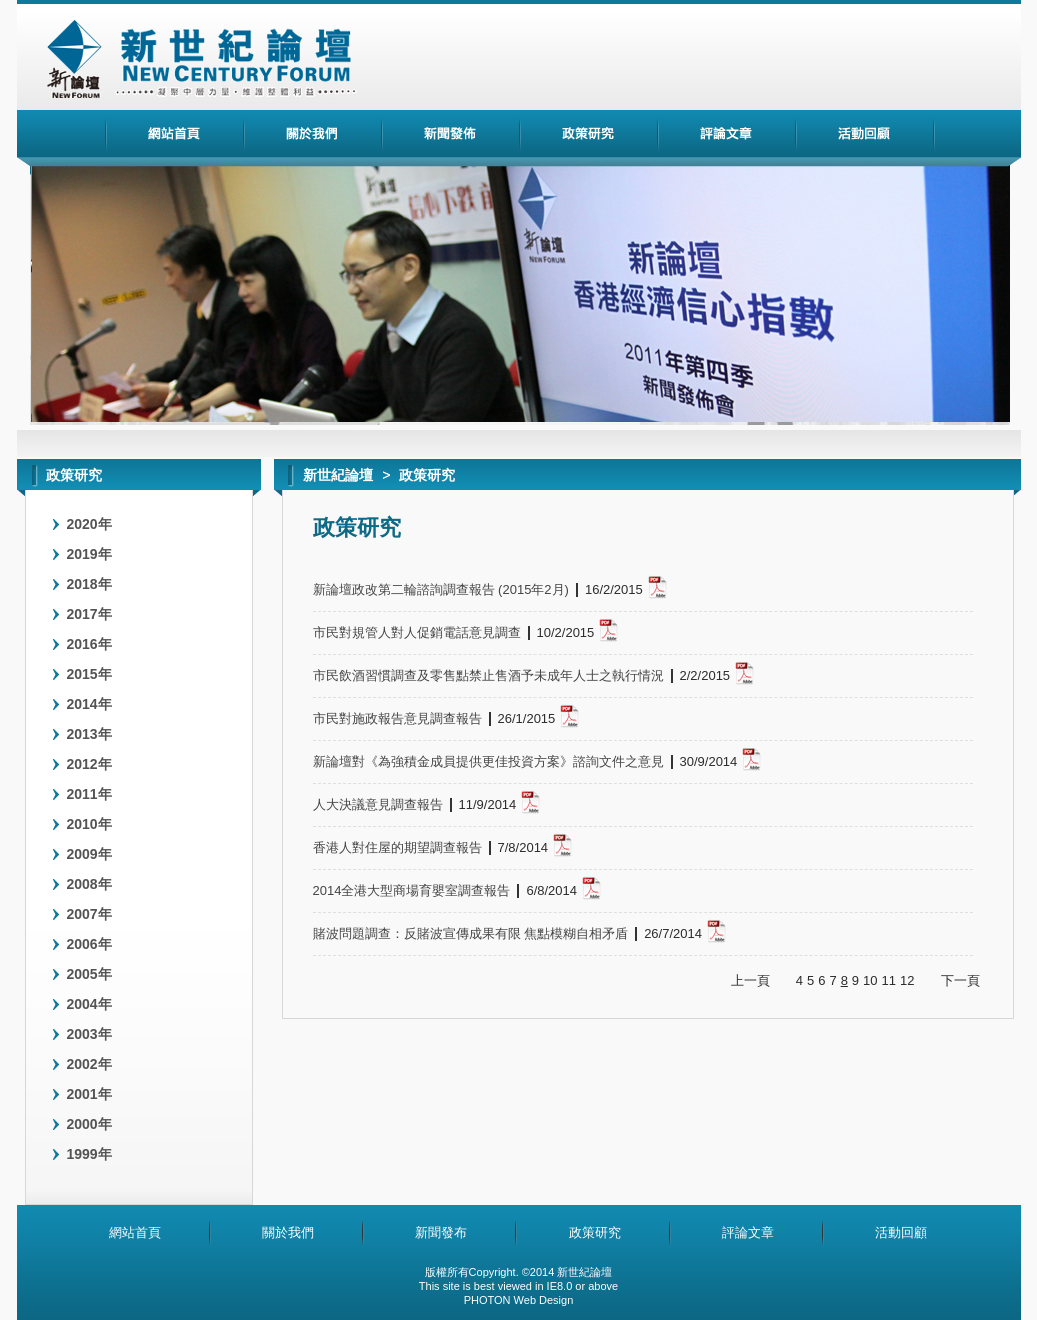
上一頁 (750, 980)
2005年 (89, 974)
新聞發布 (441, 1232)
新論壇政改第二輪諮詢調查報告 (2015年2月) (441, 590)
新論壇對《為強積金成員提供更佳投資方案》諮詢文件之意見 (488, 762)
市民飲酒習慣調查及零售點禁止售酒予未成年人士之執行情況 (488, 676)
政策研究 (595, 1232)
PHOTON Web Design (519, 1300)
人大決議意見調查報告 (378, 805)
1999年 (89, 1154)
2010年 (89, 824)
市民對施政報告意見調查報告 (397, 719)
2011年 (89, 794)
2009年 (89, 854)
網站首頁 (135, 1232)
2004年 (89, 1004)
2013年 (89, 734)
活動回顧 (901, 1232)
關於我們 (288, 1232)
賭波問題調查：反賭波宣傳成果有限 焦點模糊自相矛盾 (471, 934)
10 (870, 980)
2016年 (89, 644)
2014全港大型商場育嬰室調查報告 (412, 891)
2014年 (89, 704)
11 (889, 980)
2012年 (89, 764)
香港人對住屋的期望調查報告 (397, 848)
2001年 (89, 1094)
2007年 (89, 914)
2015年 (89, 674)
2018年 (89, 584)
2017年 (89, 614)
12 (907, 980)
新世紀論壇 (338, 475)
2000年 (89, 1124)
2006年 (89, 944)
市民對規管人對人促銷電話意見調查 (417, 633)
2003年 (89, 1034)
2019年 (89, 554)
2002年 (89, 1064)
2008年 (89, 884)
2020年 (89, 524)
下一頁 (960, 980)
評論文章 (748, 1232)
